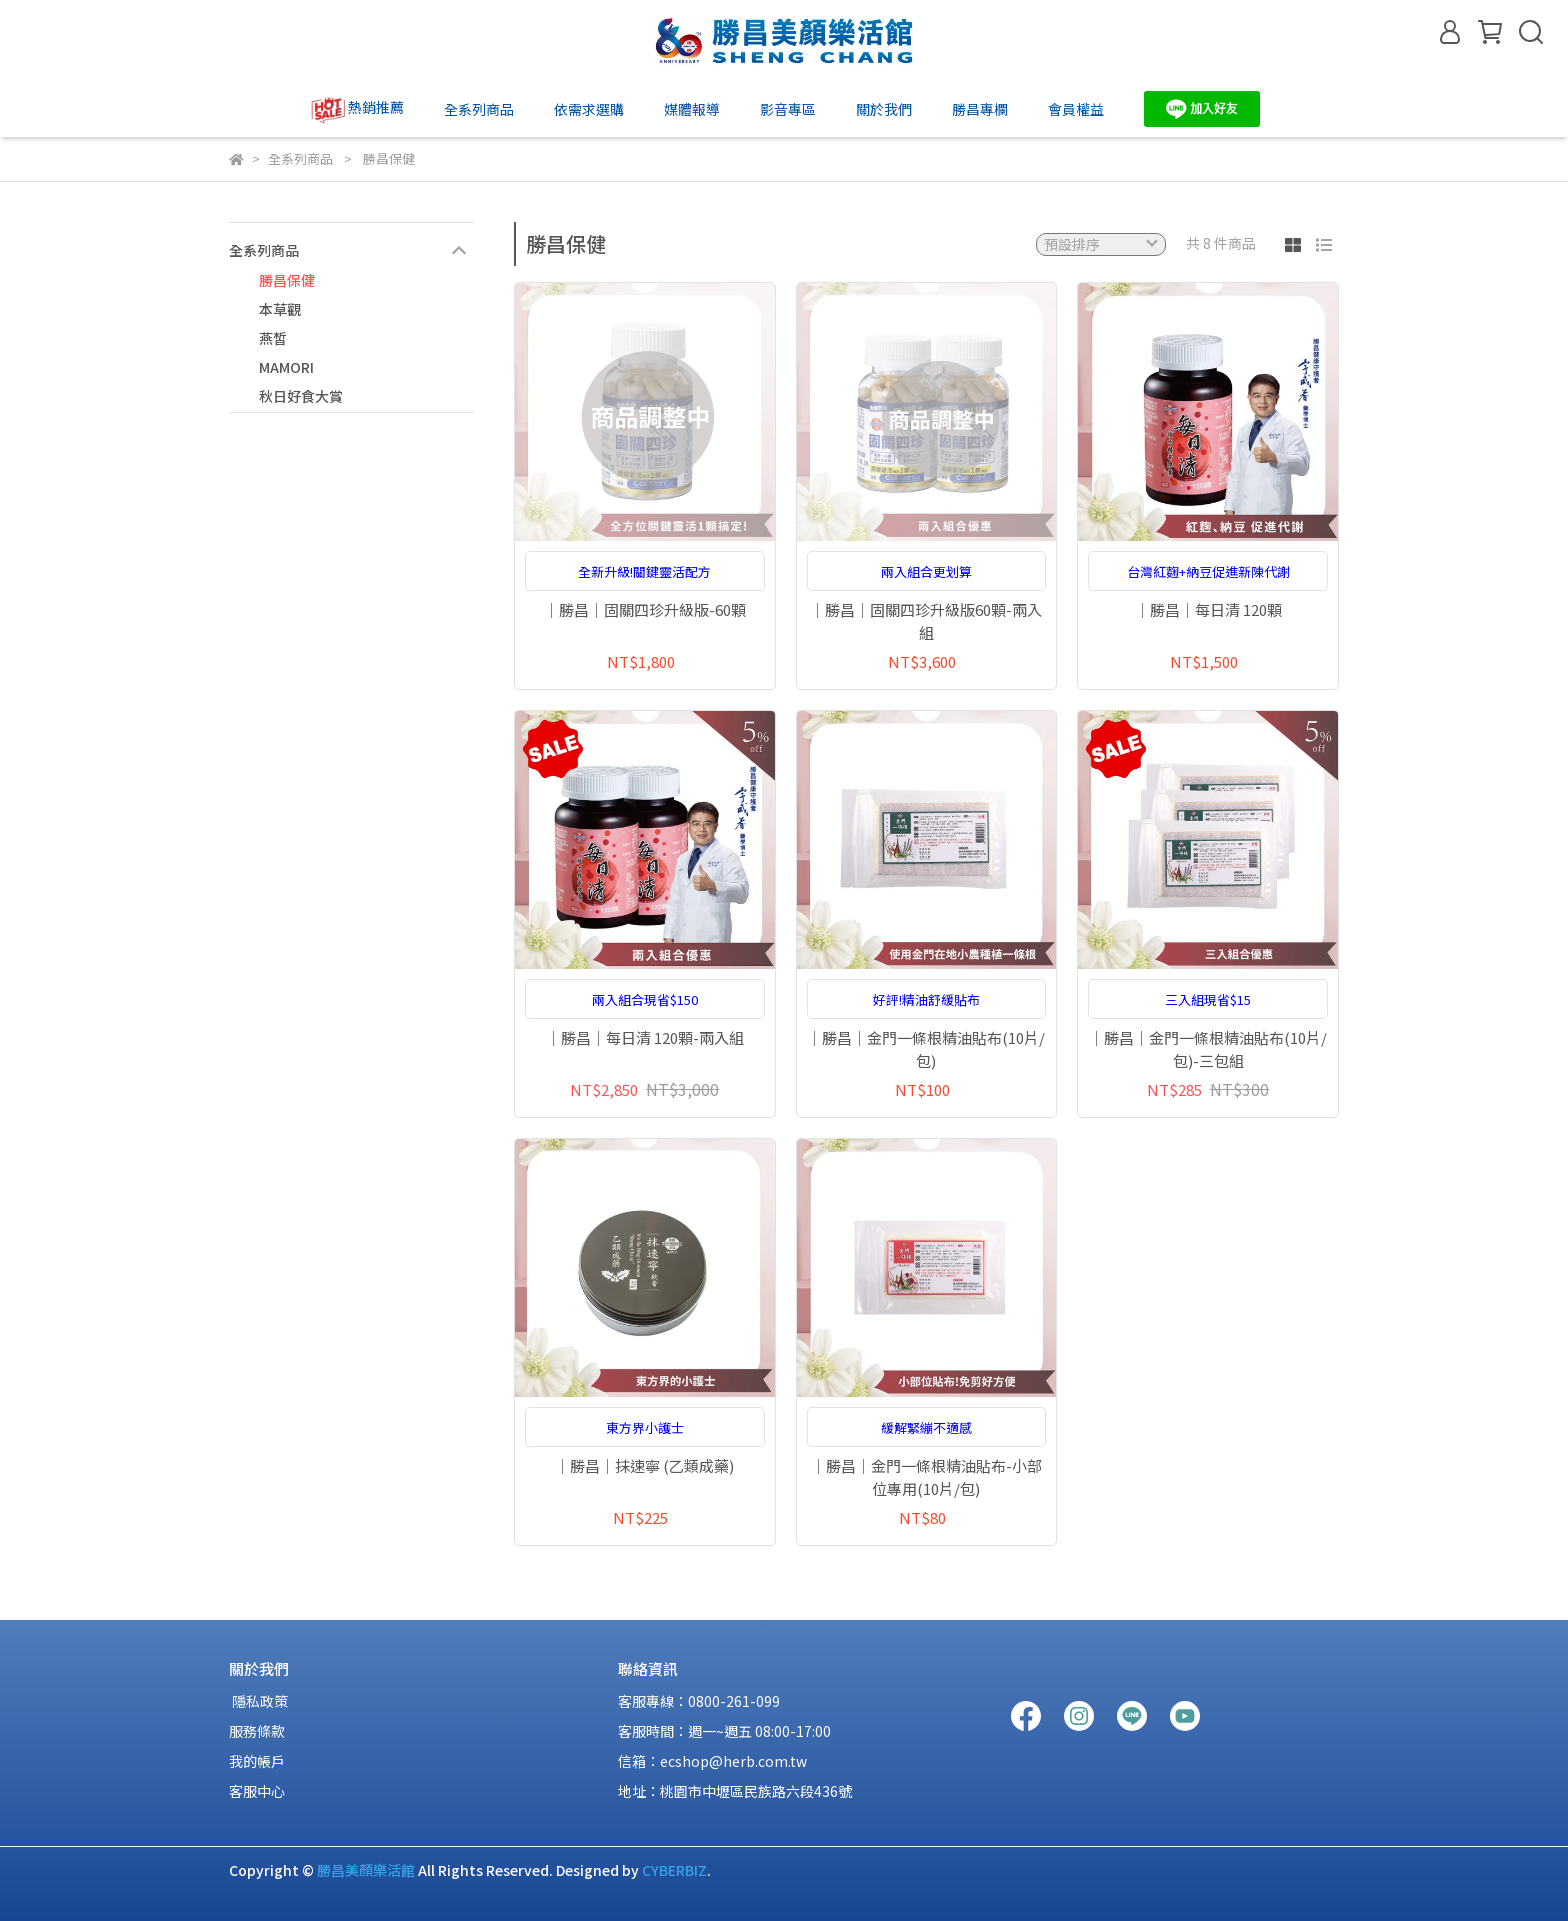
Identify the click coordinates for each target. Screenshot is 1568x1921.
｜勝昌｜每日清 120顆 (1208, 609)
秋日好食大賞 (301, 396)
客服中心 (257, 1791)
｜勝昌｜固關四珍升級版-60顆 (645, 609)
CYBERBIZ (674, 1870)
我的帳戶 (257, 1761)
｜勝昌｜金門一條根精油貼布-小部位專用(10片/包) (926, 1477)
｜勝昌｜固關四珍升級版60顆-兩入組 (926, 621)
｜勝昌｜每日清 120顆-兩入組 (645, 1037)
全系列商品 (479, 109)
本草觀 (280, 309)
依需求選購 (589, 109)
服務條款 (257, 1731)
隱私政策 (258, 1701)
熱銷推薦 (356, 109)
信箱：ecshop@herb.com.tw (712, 1761)
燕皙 (273, 338)
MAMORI (286, 367)
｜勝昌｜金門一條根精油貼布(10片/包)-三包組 (1208, 1049)
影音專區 (788, 109)
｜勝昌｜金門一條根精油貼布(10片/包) (926, 1049)
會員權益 (1076, 109)
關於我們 (884, 109)
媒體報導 (692, 109)
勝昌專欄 (980, 109)
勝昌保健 (287, 280)
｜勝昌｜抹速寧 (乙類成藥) (644, 1465)
